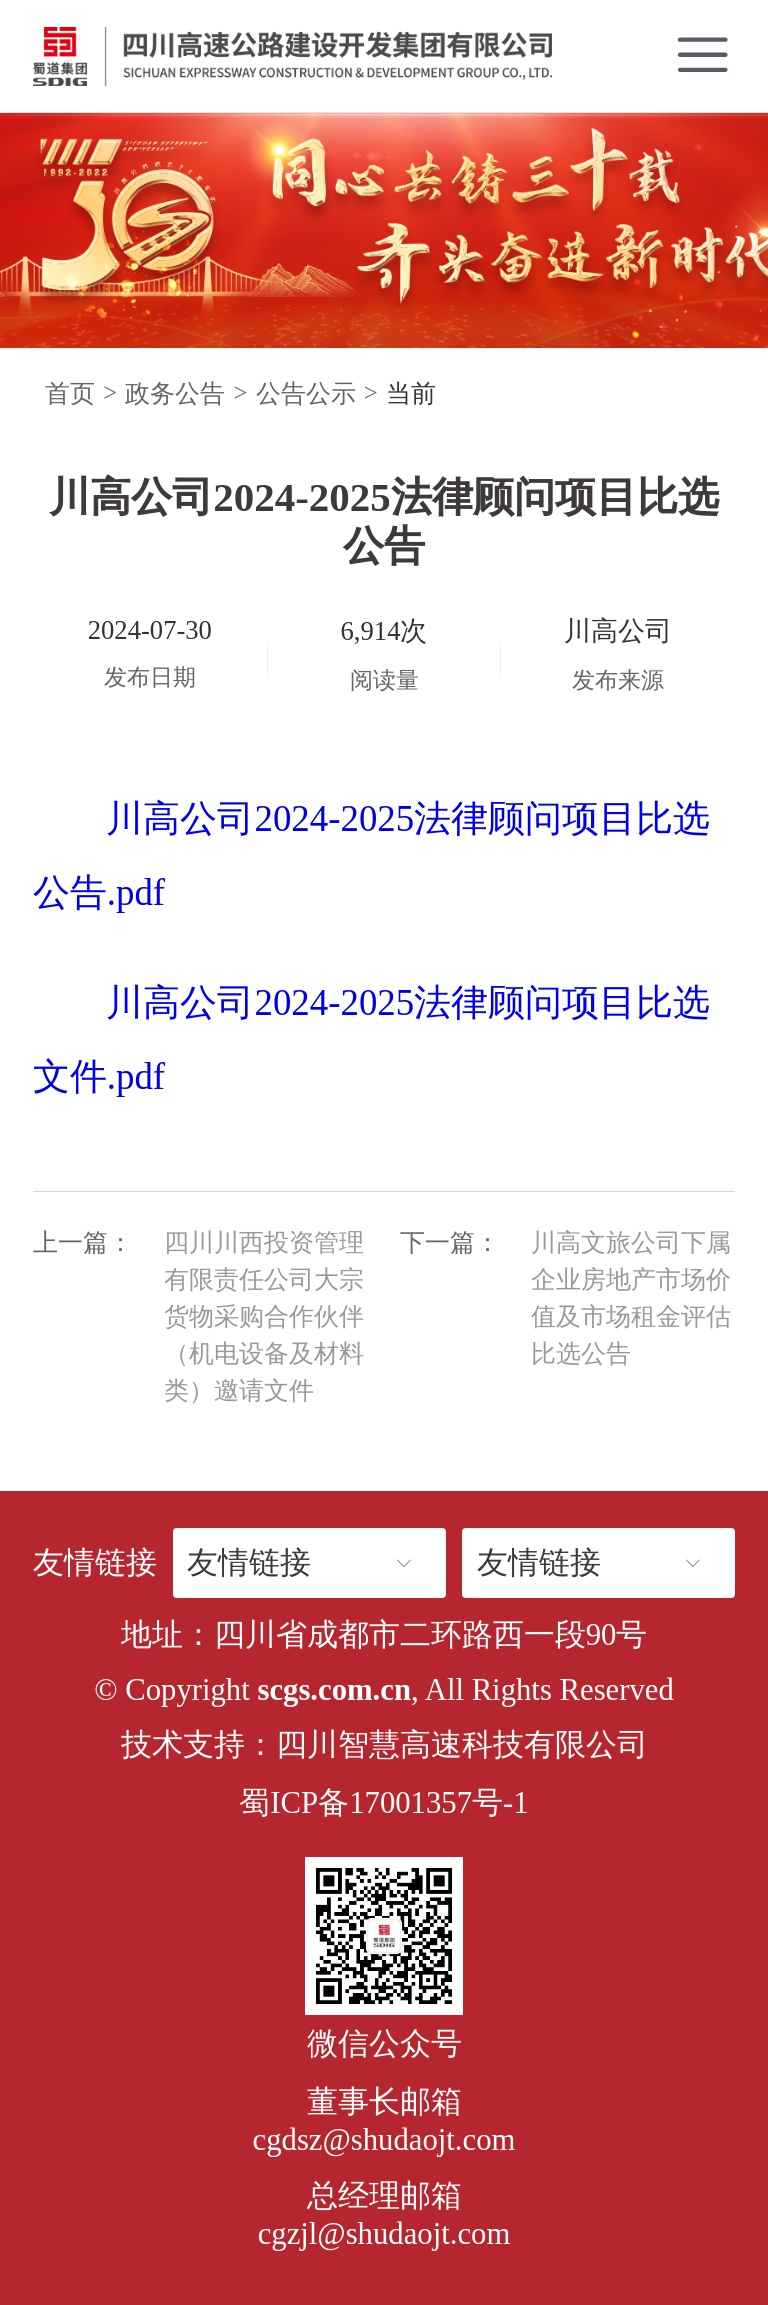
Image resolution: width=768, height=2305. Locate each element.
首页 (70, 393)
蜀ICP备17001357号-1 (383, 1803)
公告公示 (306, 393)
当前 (411, 393)
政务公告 (175, 393)
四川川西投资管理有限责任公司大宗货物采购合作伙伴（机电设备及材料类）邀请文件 (264, 1316)
